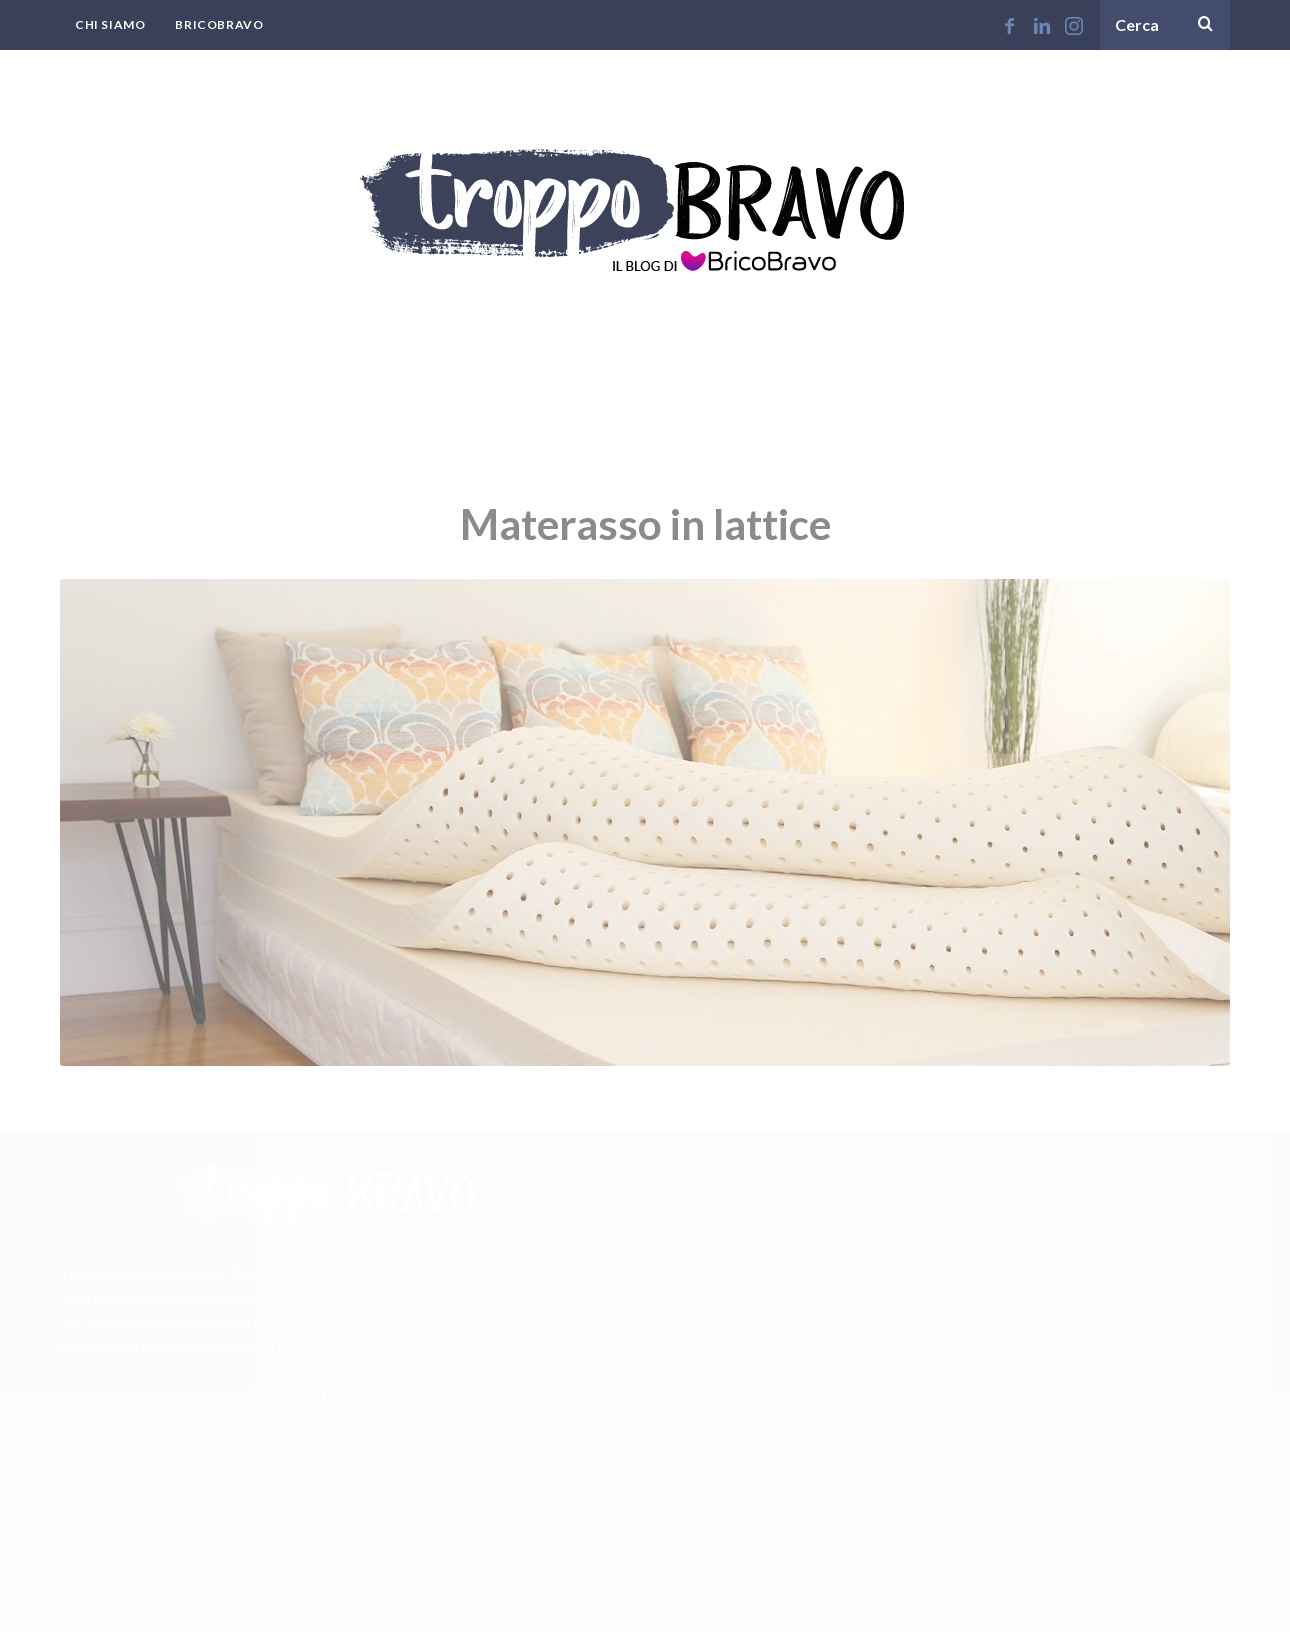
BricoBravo (219, 24)
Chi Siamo (110, 24)
